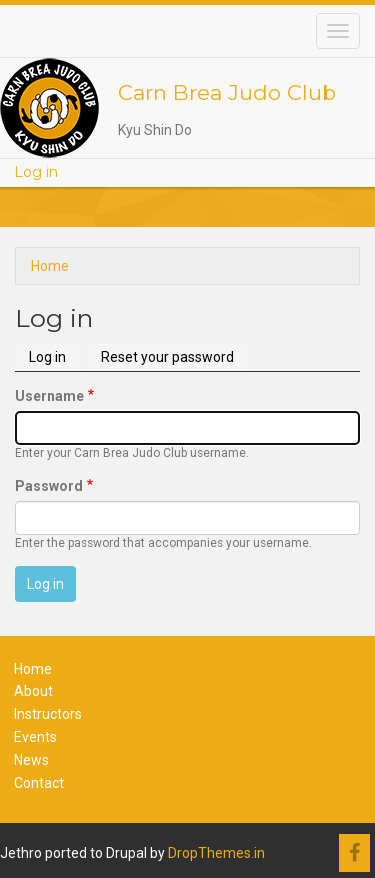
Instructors (48, 714)
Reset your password (167, 357)
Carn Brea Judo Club (227, 92)
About (33, 691)
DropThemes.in (216, 853)
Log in (36, 172)
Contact (39, 783)
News (31, 760)
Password (49, 486)
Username (49, 396)
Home (50, 266)
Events (35, 737)
